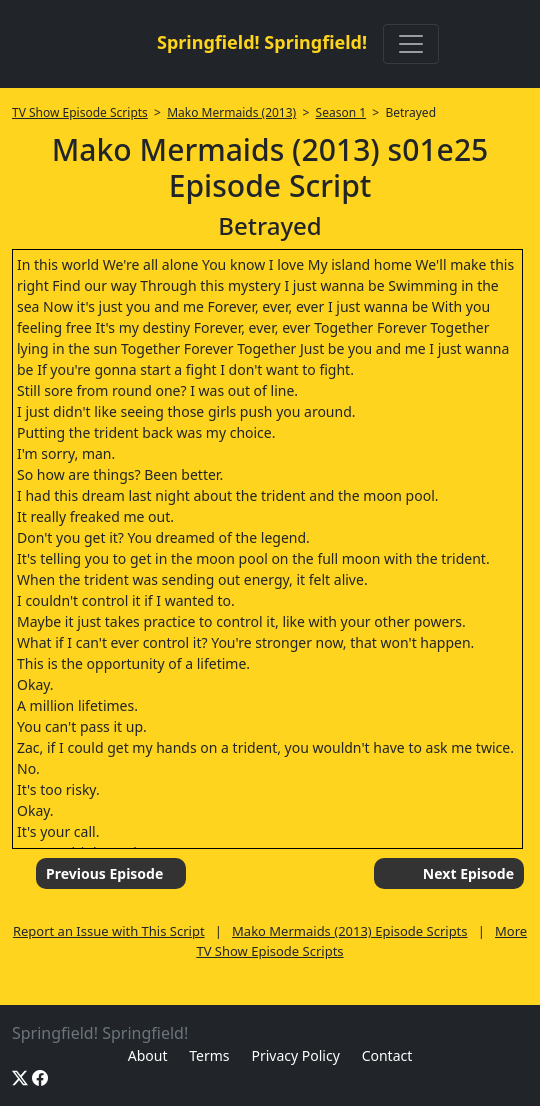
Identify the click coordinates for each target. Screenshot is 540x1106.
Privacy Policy (295, 1055)
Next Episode (468, 873)
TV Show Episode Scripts (80, 112)
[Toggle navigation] (411, 44)
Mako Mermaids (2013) (231, 112)
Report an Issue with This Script (109, 931)
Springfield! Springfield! (262, 42)
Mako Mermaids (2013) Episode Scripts (349, 931)
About (148, 1055)
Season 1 (341, 112)
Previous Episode (104, 873)
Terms (209, 1055)
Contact (387, 1055)
